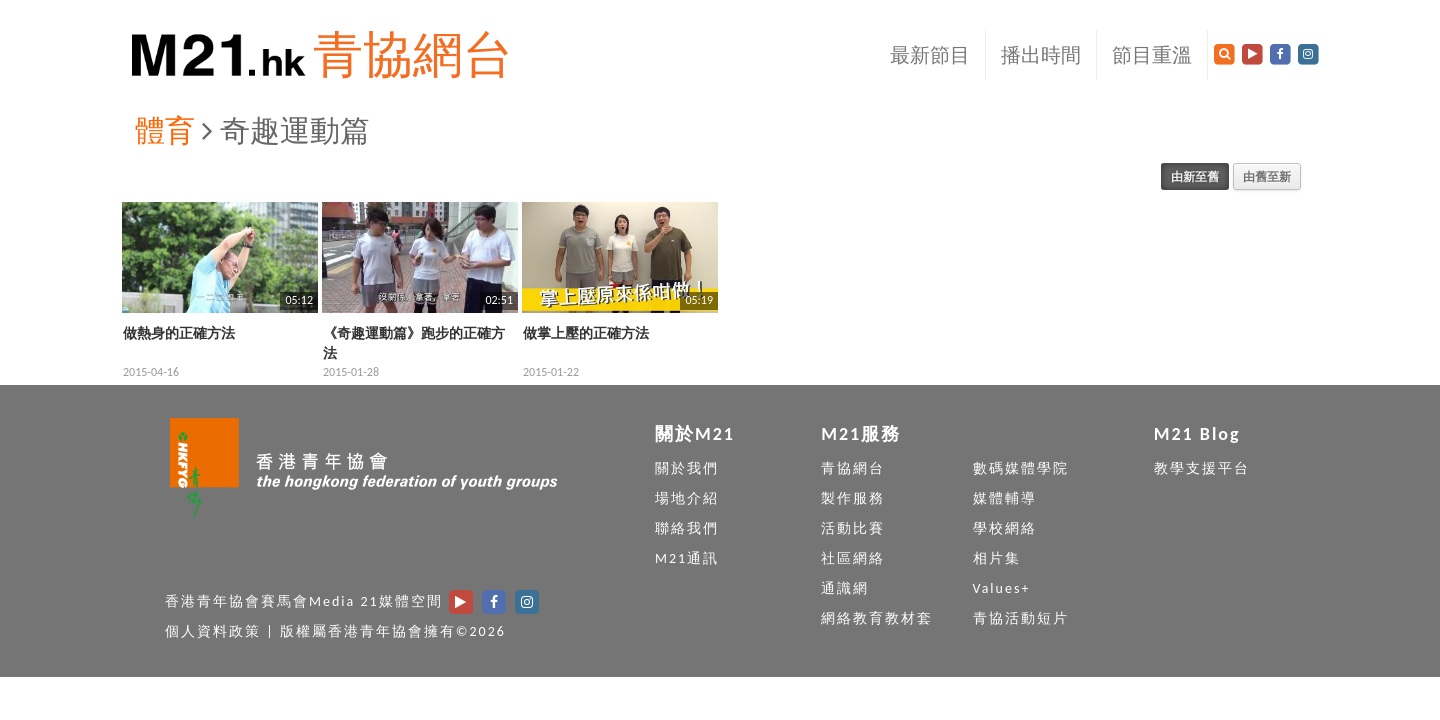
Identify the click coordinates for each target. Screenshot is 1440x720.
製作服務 (853, 498)
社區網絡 (853, 558)
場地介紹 (687, 498)
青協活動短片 (1021, 618)
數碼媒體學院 (1021, 468)
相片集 (997, 558)
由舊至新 (1267, 176)
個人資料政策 (213, 631)
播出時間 (1041, 55)
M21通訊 (687, 558)
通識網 (845, 588)
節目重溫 (1152, 55)
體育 (165, 130)
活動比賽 (853, 528)
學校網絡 (1005, 528)
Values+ (1002, 588)
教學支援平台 (1202, 468)
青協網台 (413, 54)
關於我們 (687, 468)
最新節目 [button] (930, 55)
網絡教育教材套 (877, 618)
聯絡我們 (687, 528)
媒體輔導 (1005, 498)
